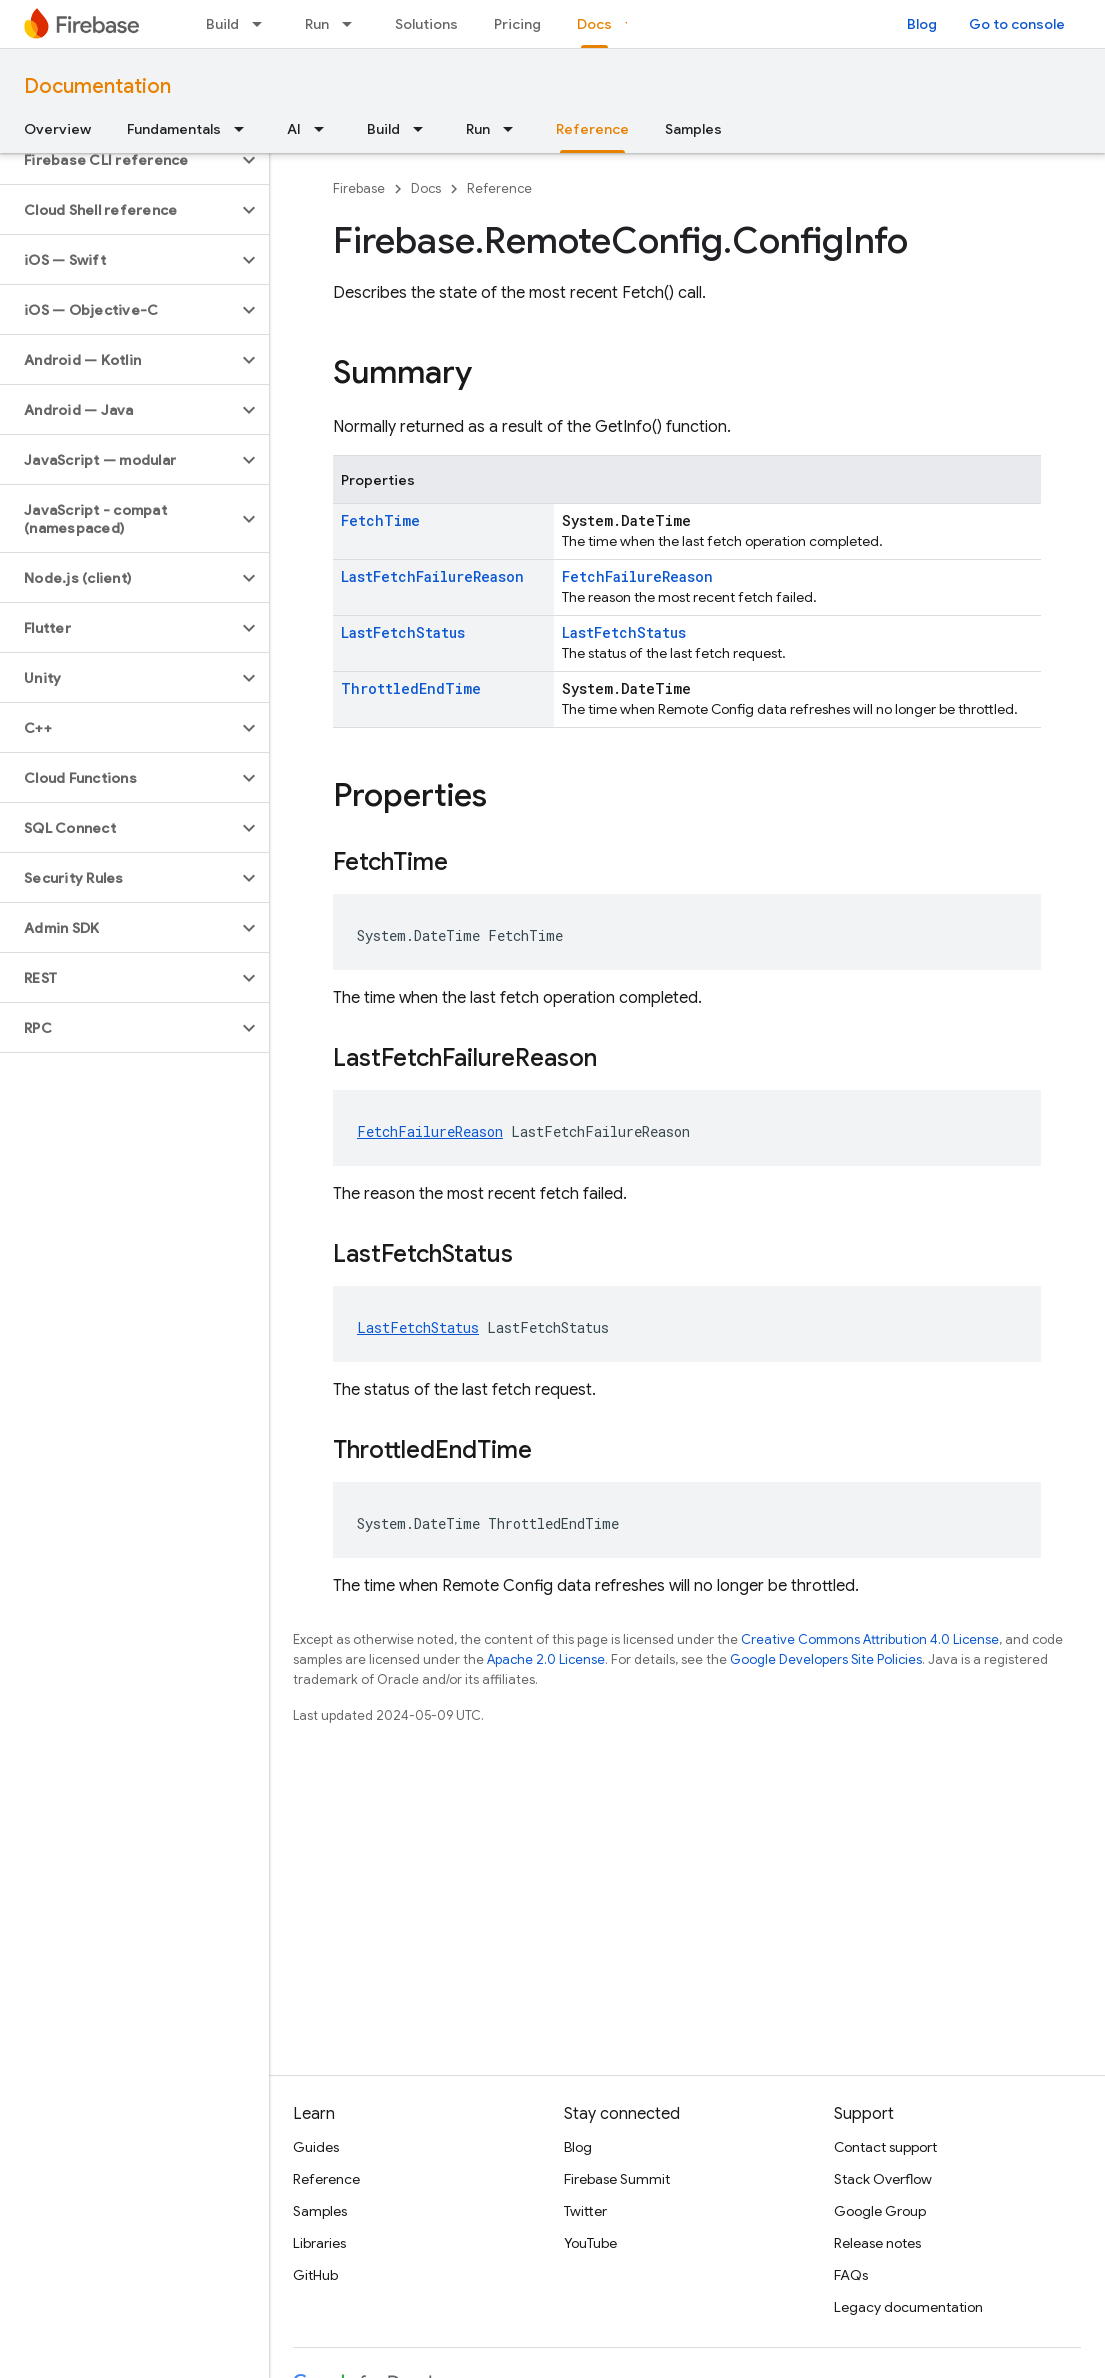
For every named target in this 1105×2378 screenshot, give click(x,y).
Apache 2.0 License (546, 1659)
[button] (118, 160)
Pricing (517, 24)
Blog (922, 24)
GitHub (315, 2275)
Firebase (359, 188)
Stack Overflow (883, 2179)
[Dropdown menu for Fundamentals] (245, 129)
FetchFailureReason (637, 576)
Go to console (1017, 24)
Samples (693, 129)
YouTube (590, 2243)
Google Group (880, 2211)
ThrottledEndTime (411, 688)
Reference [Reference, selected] (592, 129)
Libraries (319, 2243)
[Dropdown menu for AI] (325, 129)
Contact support (885, 2147)
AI (294, 129)
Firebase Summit (617, 2179)
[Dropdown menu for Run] (353, 24)
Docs (426, 188)
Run (317, 24)
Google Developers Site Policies (826, 1659)
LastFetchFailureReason (432, 576)
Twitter (585, 2211)
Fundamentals (174, 129)
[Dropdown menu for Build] (263, 24)
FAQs (851, 2275)
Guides (316, 2147)
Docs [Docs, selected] (594, 24)
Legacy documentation (908, 2307)
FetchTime (380, 520)
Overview (57, 129)
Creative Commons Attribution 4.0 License (870, 1639)
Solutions (426, 24)
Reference (499, 188)
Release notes (877, 2243)
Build (222, 24)
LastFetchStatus (403, 632)
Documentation (97, 86)
